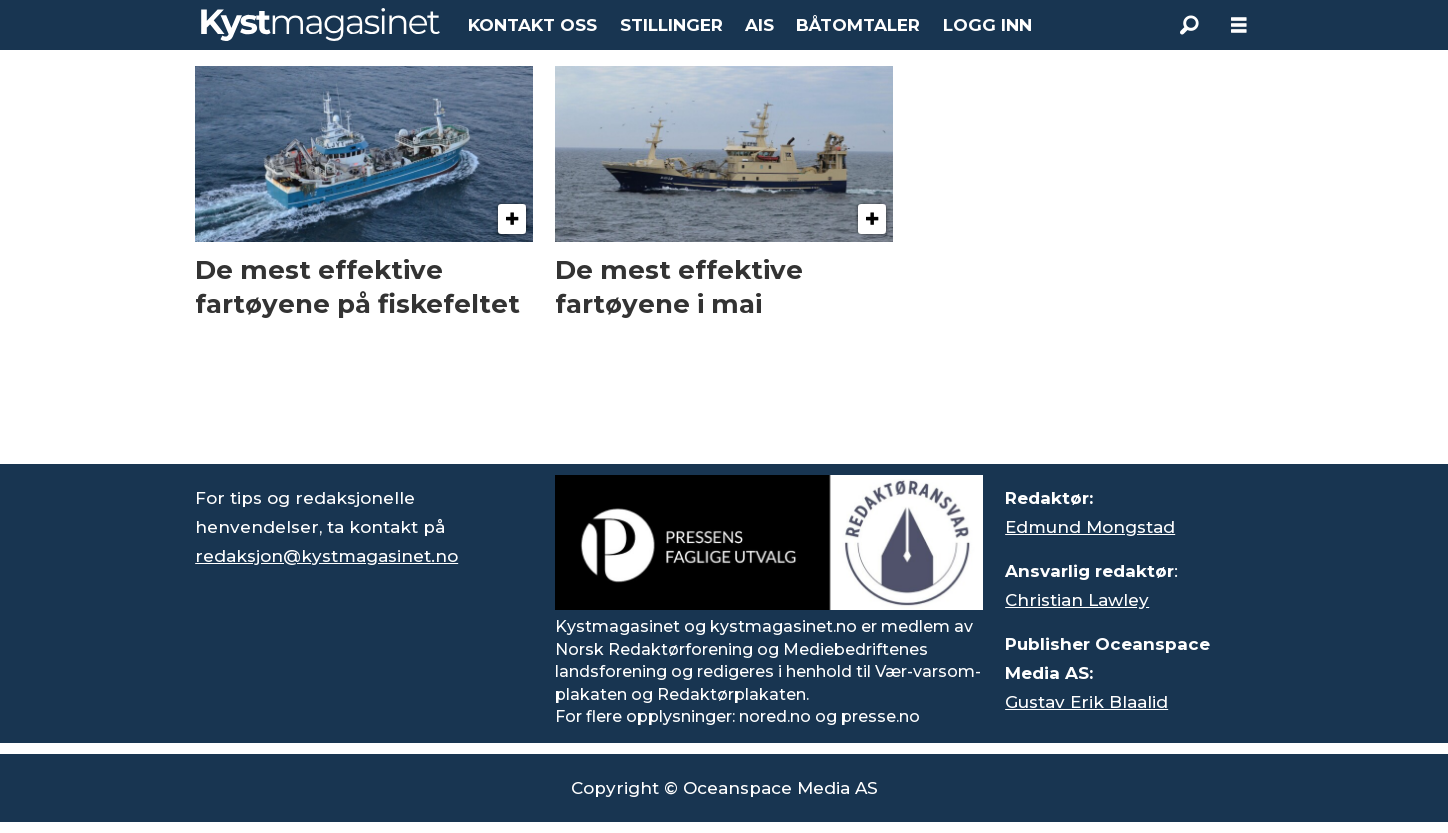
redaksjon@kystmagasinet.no (326, 556)
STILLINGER (671, 25)
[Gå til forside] (320, 24)
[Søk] (1189, 25)
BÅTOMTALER (858, 25)
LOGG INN (987, 25)
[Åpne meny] (1239, 25)
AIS (759, 25)
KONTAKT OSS (532, 25)
